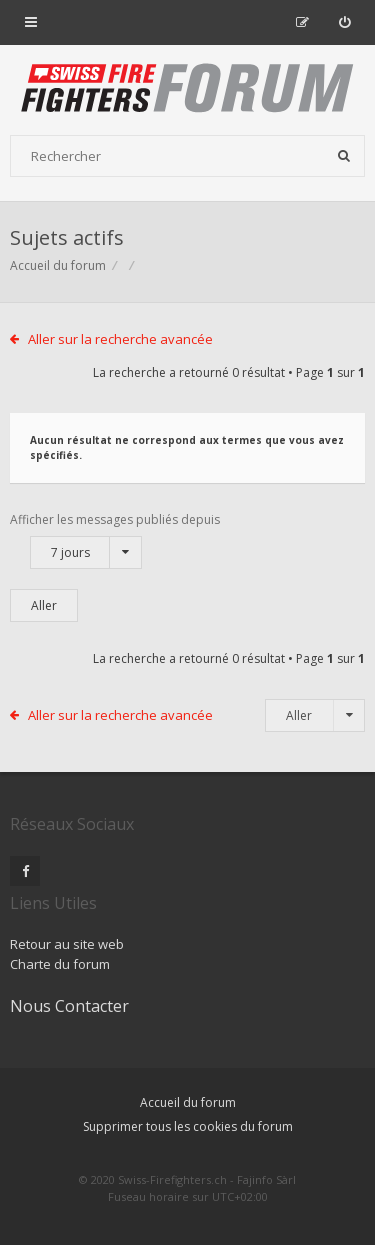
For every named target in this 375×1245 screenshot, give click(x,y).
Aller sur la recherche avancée (120, 339)
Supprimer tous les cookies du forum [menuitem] (188, 1126)
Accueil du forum (58, 265)
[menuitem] (344, 22)
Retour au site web (67, 944)
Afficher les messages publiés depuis (115, 540)
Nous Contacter (69, 1006)
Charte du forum (60, 964)
